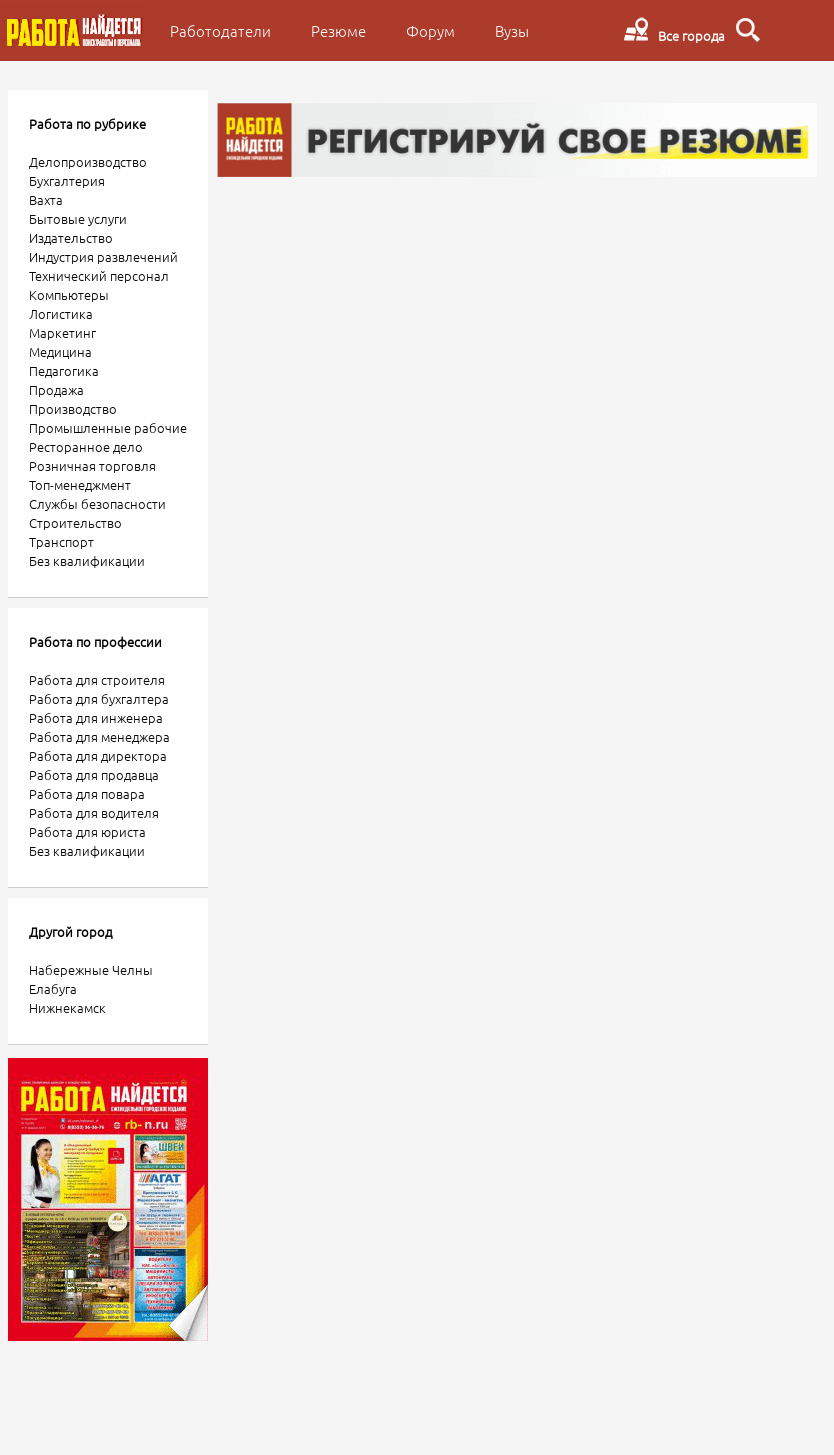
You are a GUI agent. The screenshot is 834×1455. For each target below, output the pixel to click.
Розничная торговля (92, 465)
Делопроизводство (88, 161)
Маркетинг (62, 332)
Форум (430, 30)
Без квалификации (87, 560)
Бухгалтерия (67, 180)
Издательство (71, 237)
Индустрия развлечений (103, 256)
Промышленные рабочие (108, 427)
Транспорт (61, 541)
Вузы (512, 30)
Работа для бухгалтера (99, 698)
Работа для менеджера (99, 736)
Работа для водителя (94, 812)
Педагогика (64, 370)
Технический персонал (99, 275)
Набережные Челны (91, 969)
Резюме (338, 30)
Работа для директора (98, 755)
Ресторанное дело (86, 446)
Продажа (56, 389)
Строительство (75, 522)
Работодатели (220, 30)
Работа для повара (87, 793)
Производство (73, 408)
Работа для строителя (97, 679)
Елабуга (53, 988)
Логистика (61, 313)
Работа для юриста (87, 831)
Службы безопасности (97, 503)
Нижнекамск (67, 1007)
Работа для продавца (94, 774)
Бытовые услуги (78, 218)
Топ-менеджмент (80, 484)
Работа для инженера (96, 717)
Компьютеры (69, 294)
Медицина (60, 351)
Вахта (46, 199)
